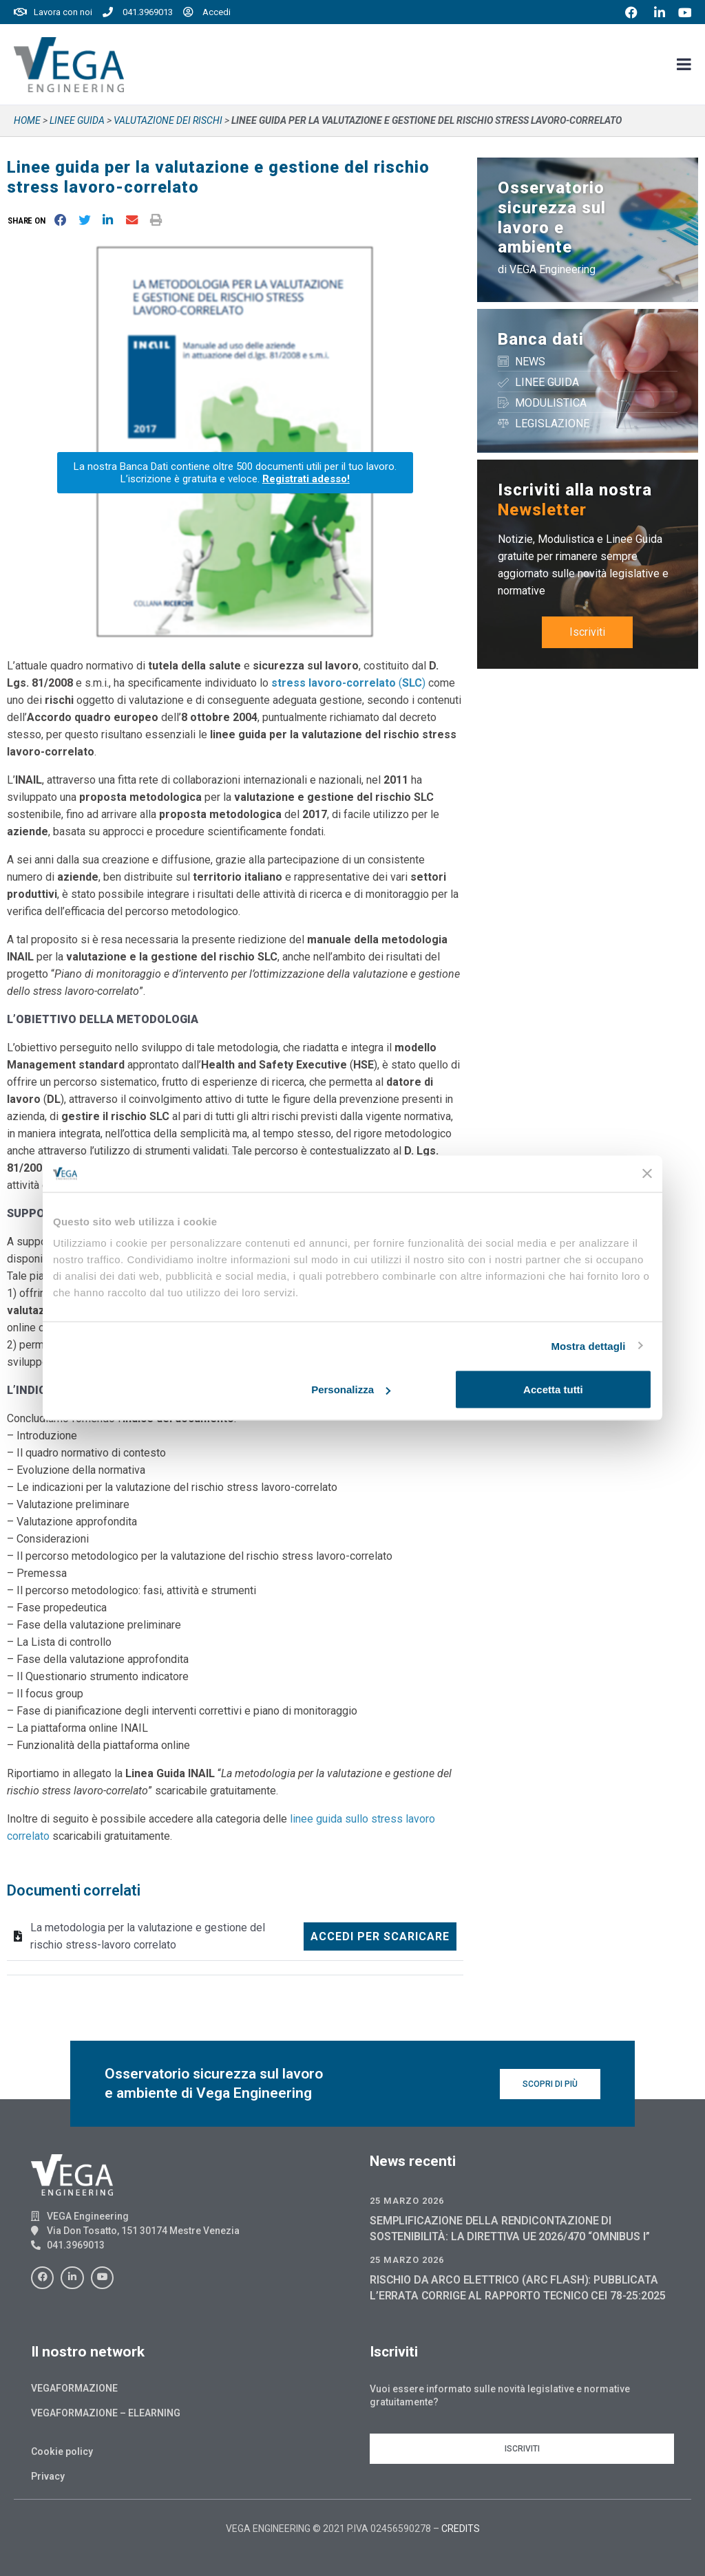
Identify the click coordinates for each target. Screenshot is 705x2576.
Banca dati (541, 339)
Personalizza (350, 1389)
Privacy (48, 2476)
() (348, 682)
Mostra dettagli (588, 1345)
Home (27, 120)
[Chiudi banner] (647, 1174)
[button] (29, 220)
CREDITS (460, 2528)
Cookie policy (62, 2451)
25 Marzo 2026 (407, 2201)
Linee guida (77, 120)
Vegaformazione (74, 2388)
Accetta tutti (553, 1389)
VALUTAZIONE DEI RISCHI (168, 120)
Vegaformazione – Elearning (105, 2412)
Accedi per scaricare (380, 1936)
